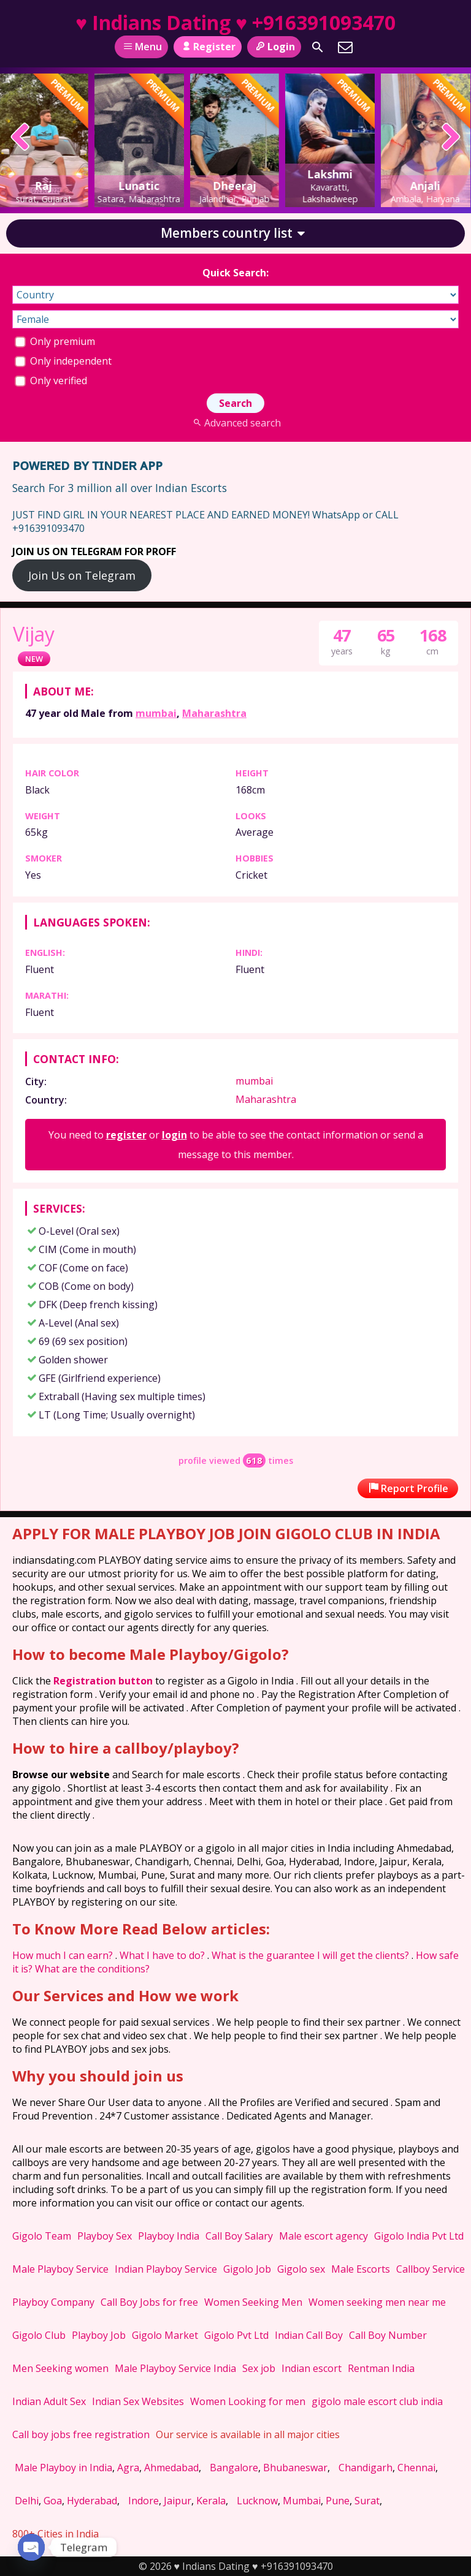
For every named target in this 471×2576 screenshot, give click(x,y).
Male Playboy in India (63, 2467)
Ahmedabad (171, 2467)
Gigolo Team (41, 2236)
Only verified (51, 380)
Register (208, 46)
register (126, 1135)
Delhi (27, 2500)
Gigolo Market (165, 2335)
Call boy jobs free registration (81, 2434)
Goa (53, 2500)
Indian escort (311, 2368)
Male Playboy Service (60, 2269)
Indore (143, 2500)
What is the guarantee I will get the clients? (310, 1955)
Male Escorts (360, 2269)
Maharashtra (214, 713)
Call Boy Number (388, 2335)
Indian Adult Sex (49, 2401)
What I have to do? (162, 1955)
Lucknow (257, 2500)
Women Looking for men (247, 2401)
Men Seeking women (60, 2368)
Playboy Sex (104, 2236)
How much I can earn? (62, 1955)
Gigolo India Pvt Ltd (419, 2236)
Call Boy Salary (239, 2236)
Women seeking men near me (377, 2302)
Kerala (211, 2500)
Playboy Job (99, 2335)
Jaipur (177, 2500)
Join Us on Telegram (82, 575)
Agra (128, 2467)
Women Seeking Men (253, 2302)
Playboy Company (53, 2302)
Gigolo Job (247, 2269)
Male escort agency (323, 2236)
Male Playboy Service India (175, 2368)
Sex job (258, 2368)
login (174, 1135)
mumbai (156, 713)
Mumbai (302, 2500)
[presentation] (20, 138)
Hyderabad (92, 2500)
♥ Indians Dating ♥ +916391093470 (235, 22)
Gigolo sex (301, 2269)
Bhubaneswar (295, 2467)
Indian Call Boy (309, 2335)
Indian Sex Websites (138, 2401)
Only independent (63, 361)
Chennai (416, 2467)
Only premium (55, 341)
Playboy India (168, 2236)
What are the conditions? (92, 1969)
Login (273, 46)
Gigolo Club (39, 2335)
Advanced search (235, 423)
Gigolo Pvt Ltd (236, 2335)
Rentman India (381, 2368)
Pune (338, 2500)
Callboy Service (430, 2269)
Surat (367, 2500)
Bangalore (234, 2467)
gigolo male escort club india (377, 2401)
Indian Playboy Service (166, 2269)
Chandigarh (365, 2467)
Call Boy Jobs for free (149, 2302)
